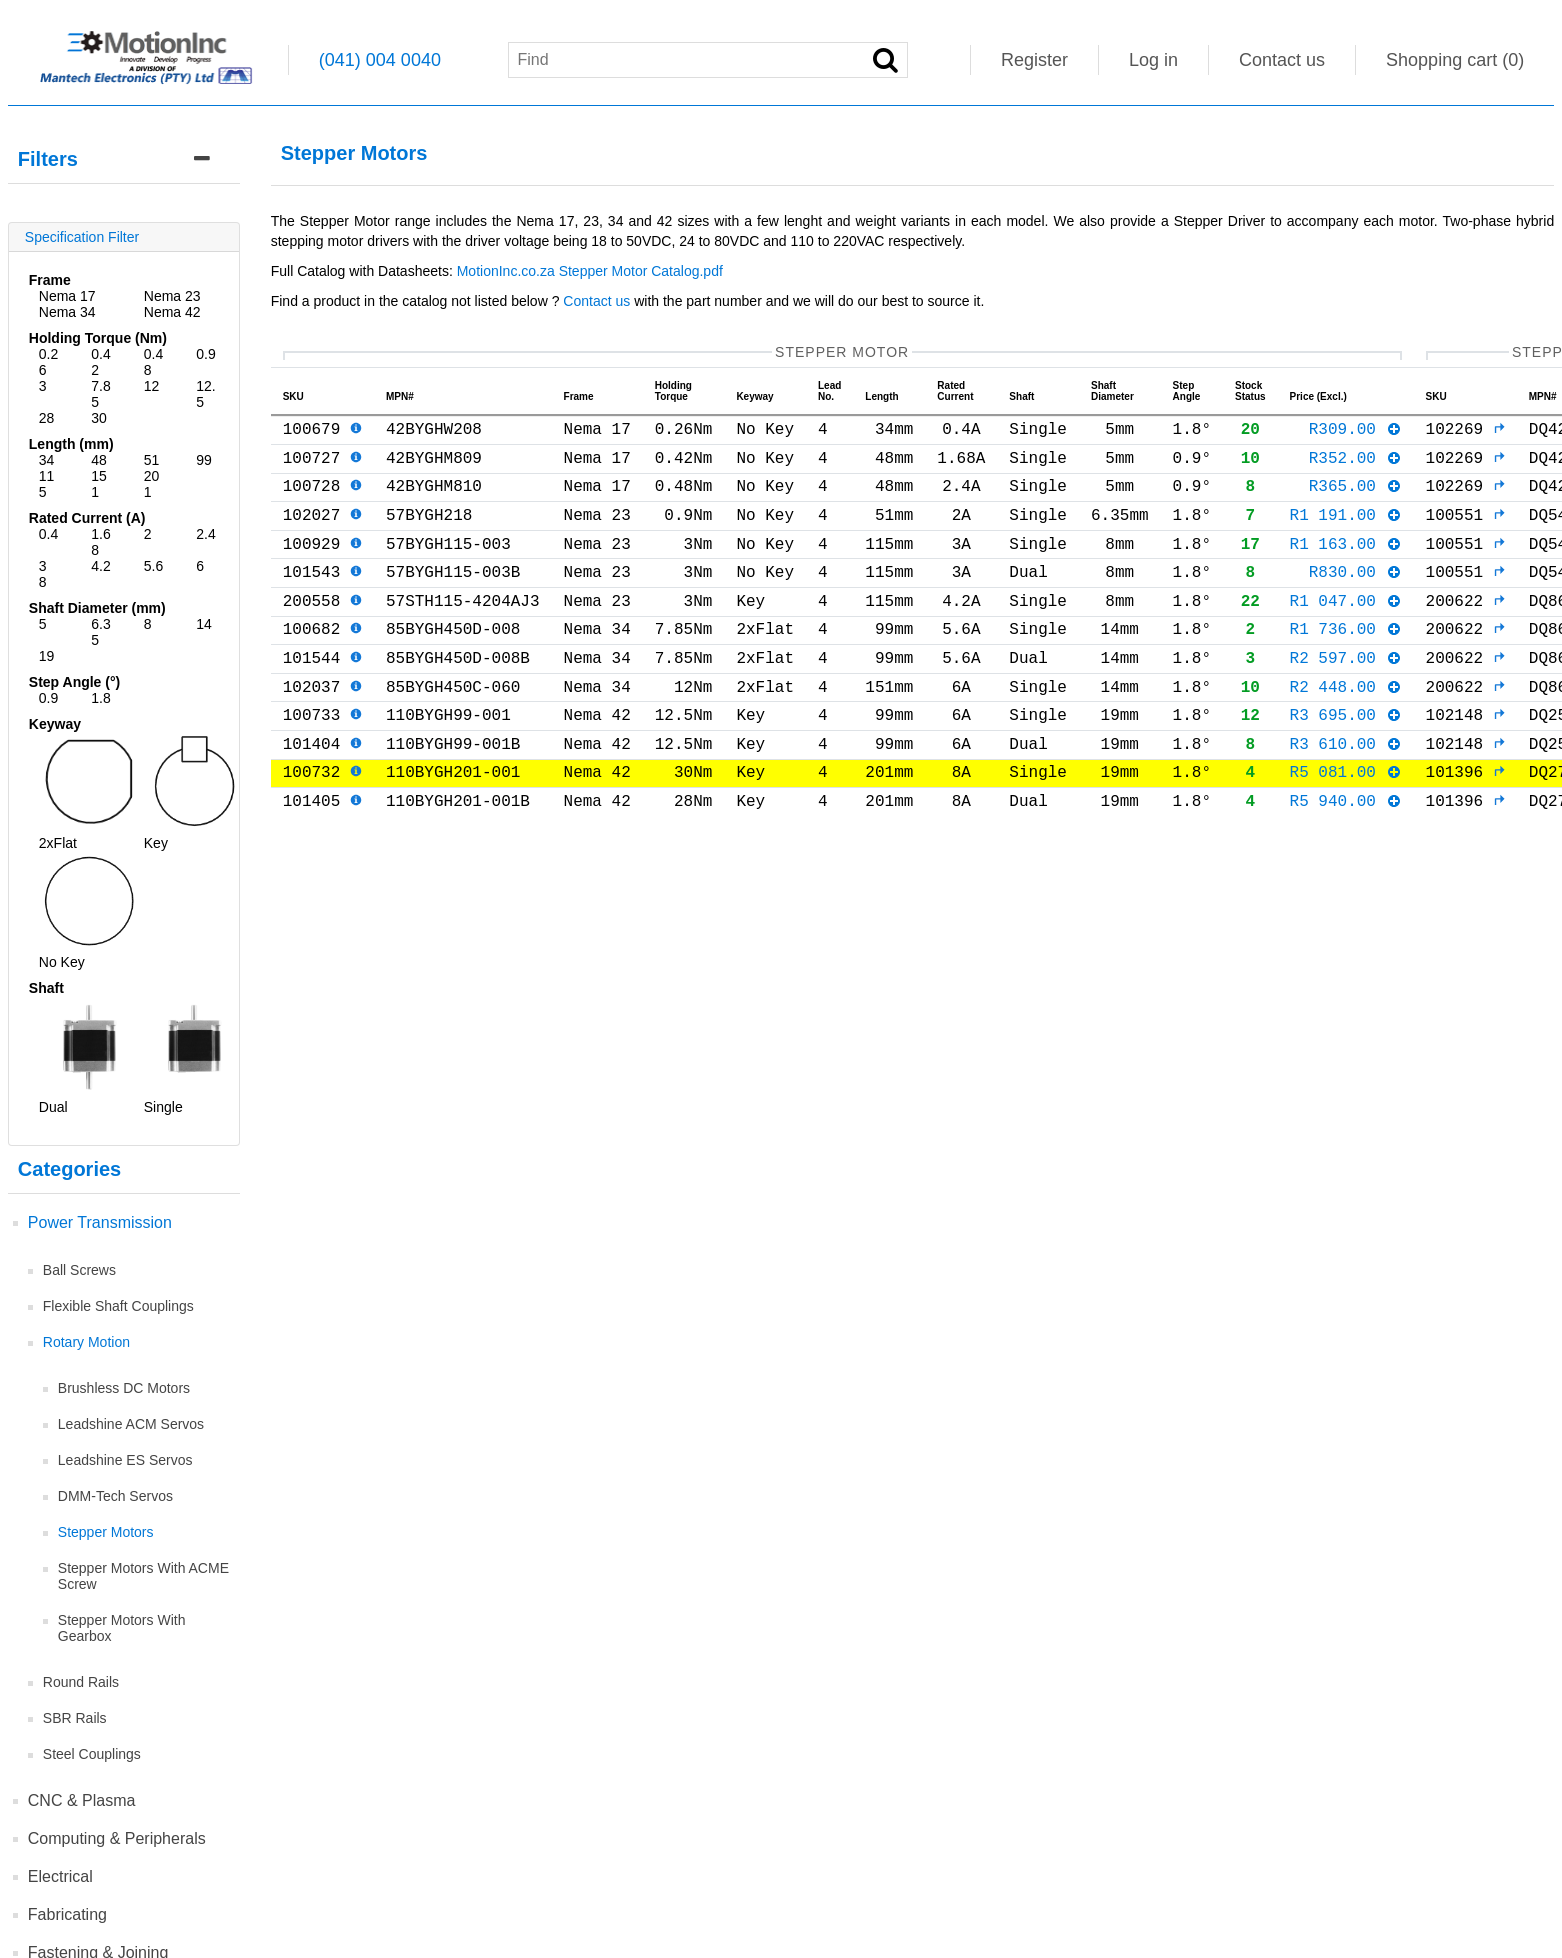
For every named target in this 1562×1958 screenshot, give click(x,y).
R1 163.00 (1346, 563)
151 (99, 484)
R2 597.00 (1346, 693)
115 (47, 484)
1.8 (100, 698)
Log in (1153, 60)
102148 (1465, 758)
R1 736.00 (1346, 660)
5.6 (153, 566)
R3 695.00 (1346, 758)
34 (47, 460)
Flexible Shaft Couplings (118, 1306)
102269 (1465, 432)
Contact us (1282, 60)
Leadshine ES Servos (125, 1460)
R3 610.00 (1346, 791)
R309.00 (1355, 432)
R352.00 (1355, 465)
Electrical (60, 1876)
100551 (1465, 530)
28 (47, 418)
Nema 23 (172, 296)
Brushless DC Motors (124, 1388)
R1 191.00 (1346, 530)
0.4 (48, 534)
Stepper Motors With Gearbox (122, 1628)
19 (47, 656)
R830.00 (1355, 595)
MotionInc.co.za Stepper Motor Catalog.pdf (592, 271)
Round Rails (81, 1682)
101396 (1465, 823)
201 (152, 484)
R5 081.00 (1346, 823)
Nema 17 (67, 296)
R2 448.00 (1346, 726)
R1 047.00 (1346, 628)
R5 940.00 (1346, 856)
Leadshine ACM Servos (131, 1424)
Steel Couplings (92, 1754)
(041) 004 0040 (380, 60)
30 (99, 418)
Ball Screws (79, 1270)
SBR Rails (75, 1718)
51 (152, 460)
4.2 (100, 566)
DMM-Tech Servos (115, 1496)
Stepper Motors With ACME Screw (143, 1576)
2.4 (205, 534)
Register (1034, 60)
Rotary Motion (86, 1342)
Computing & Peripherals (117, 1838)
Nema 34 (67, 312)
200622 (1465, 628)
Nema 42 (172, 312)
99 (204, 460)
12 (152, 386)
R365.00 (1355, 497)
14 (204, 624)
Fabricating (67, 1914)
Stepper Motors (106, 1532)
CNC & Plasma (82, 1800)
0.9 (205, 354)
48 (99, 460)
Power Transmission (100, 1222)
